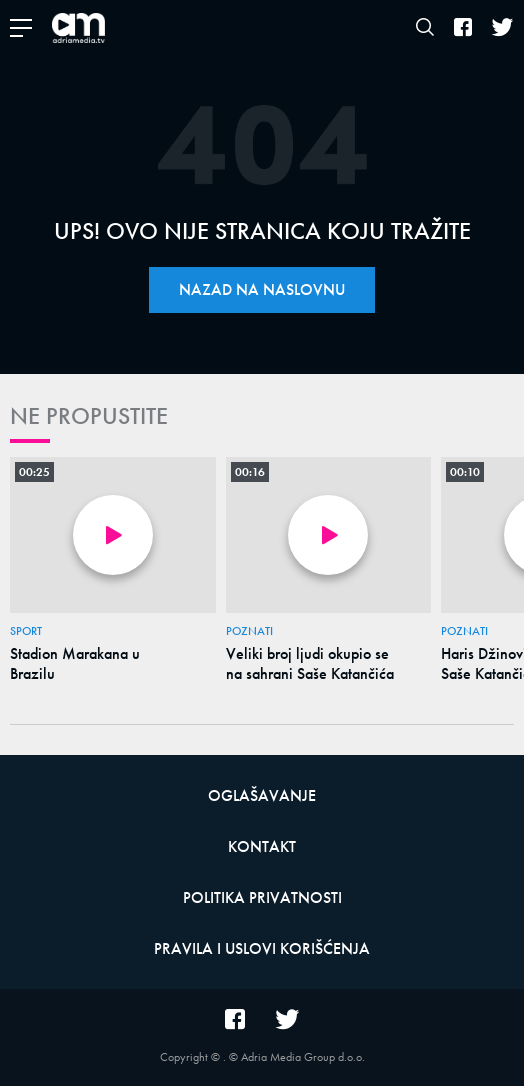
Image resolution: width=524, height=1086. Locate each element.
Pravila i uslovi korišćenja (262, 948)
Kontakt (262, 846)
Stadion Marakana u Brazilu (75, 664)
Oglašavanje (262, 795)
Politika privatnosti (262, 897)
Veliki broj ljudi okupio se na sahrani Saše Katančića (310, 664)
